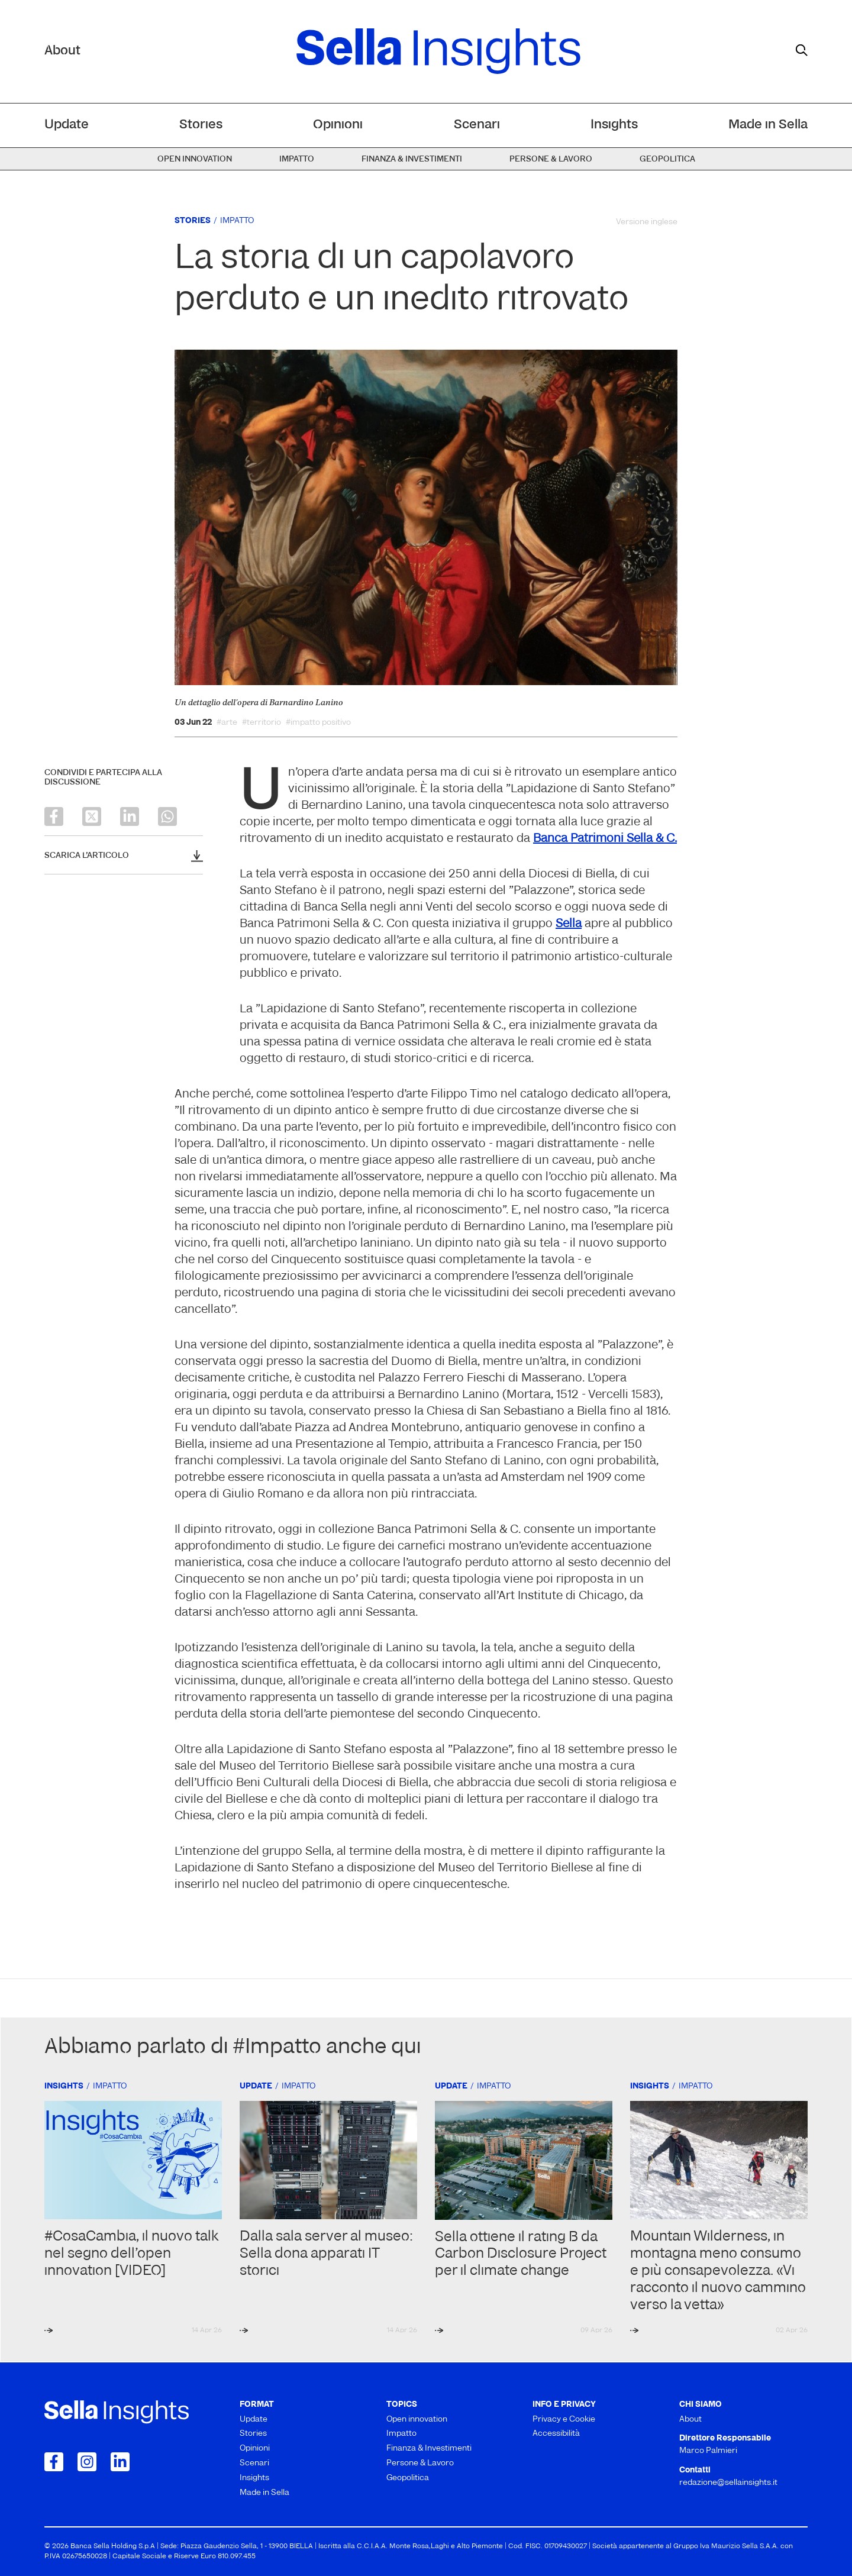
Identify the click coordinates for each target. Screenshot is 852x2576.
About (62, 51)
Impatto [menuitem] (296, 159)
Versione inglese (646, 222)
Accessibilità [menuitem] (556, 2433)
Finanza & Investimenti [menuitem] (412, 159)
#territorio (261, 723)
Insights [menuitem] (614, 125)
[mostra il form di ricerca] (802, 50)
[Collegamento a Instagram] (87, 2461)
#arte (227, 723)
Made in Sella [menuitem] (768, 125)
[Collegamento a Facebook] (53, 2461)
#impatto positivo (318, 723)
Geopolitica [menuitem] (667, 159)
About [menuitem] (690, 2419)
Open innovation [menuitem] (194, 159)
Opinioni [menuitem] (338, 125)
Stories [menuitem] (200, 125)
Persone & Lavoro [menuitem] (550, 159)
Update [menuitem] (66, 125)
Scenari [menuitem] (477, 125)
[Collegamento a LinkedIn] (120, 2461)
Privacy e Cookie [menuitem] (563, 2419)
